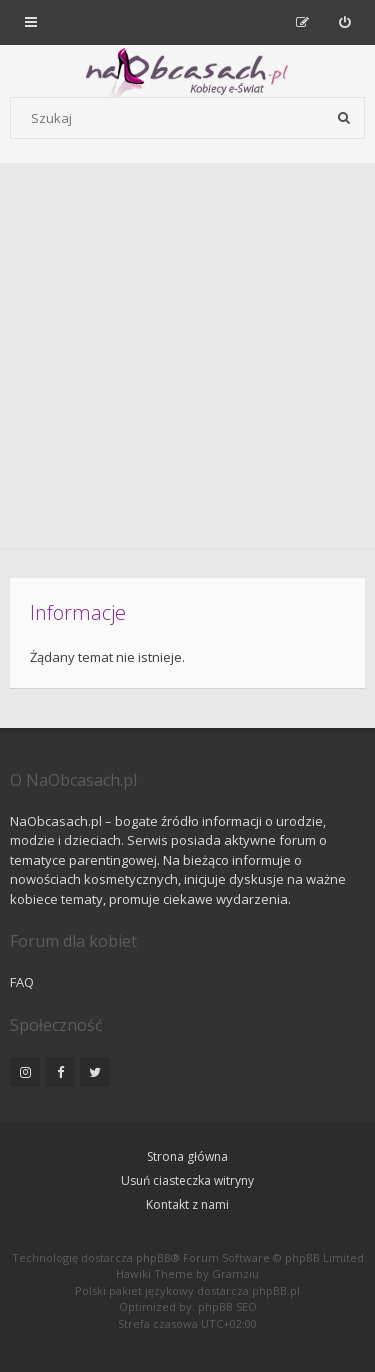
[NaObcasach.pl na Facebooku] (60, 1072)
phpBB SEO (227, 1306)
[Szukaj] (344, 118)
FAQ (22, 982)
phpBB (153, 1257)
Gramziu (235, 1273)
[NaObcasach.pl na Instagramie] (25, 1072)
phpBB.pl (276, 1290)
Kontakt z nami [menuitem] (187, 1204)
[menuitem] (344, 22)
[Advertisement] (187, 360)
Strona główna (187, 1156)
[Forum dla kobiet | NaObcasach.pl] (112, 71)
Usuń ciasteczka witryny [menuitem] (187, 1180)
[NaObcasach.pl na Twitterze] (95, 1072)
